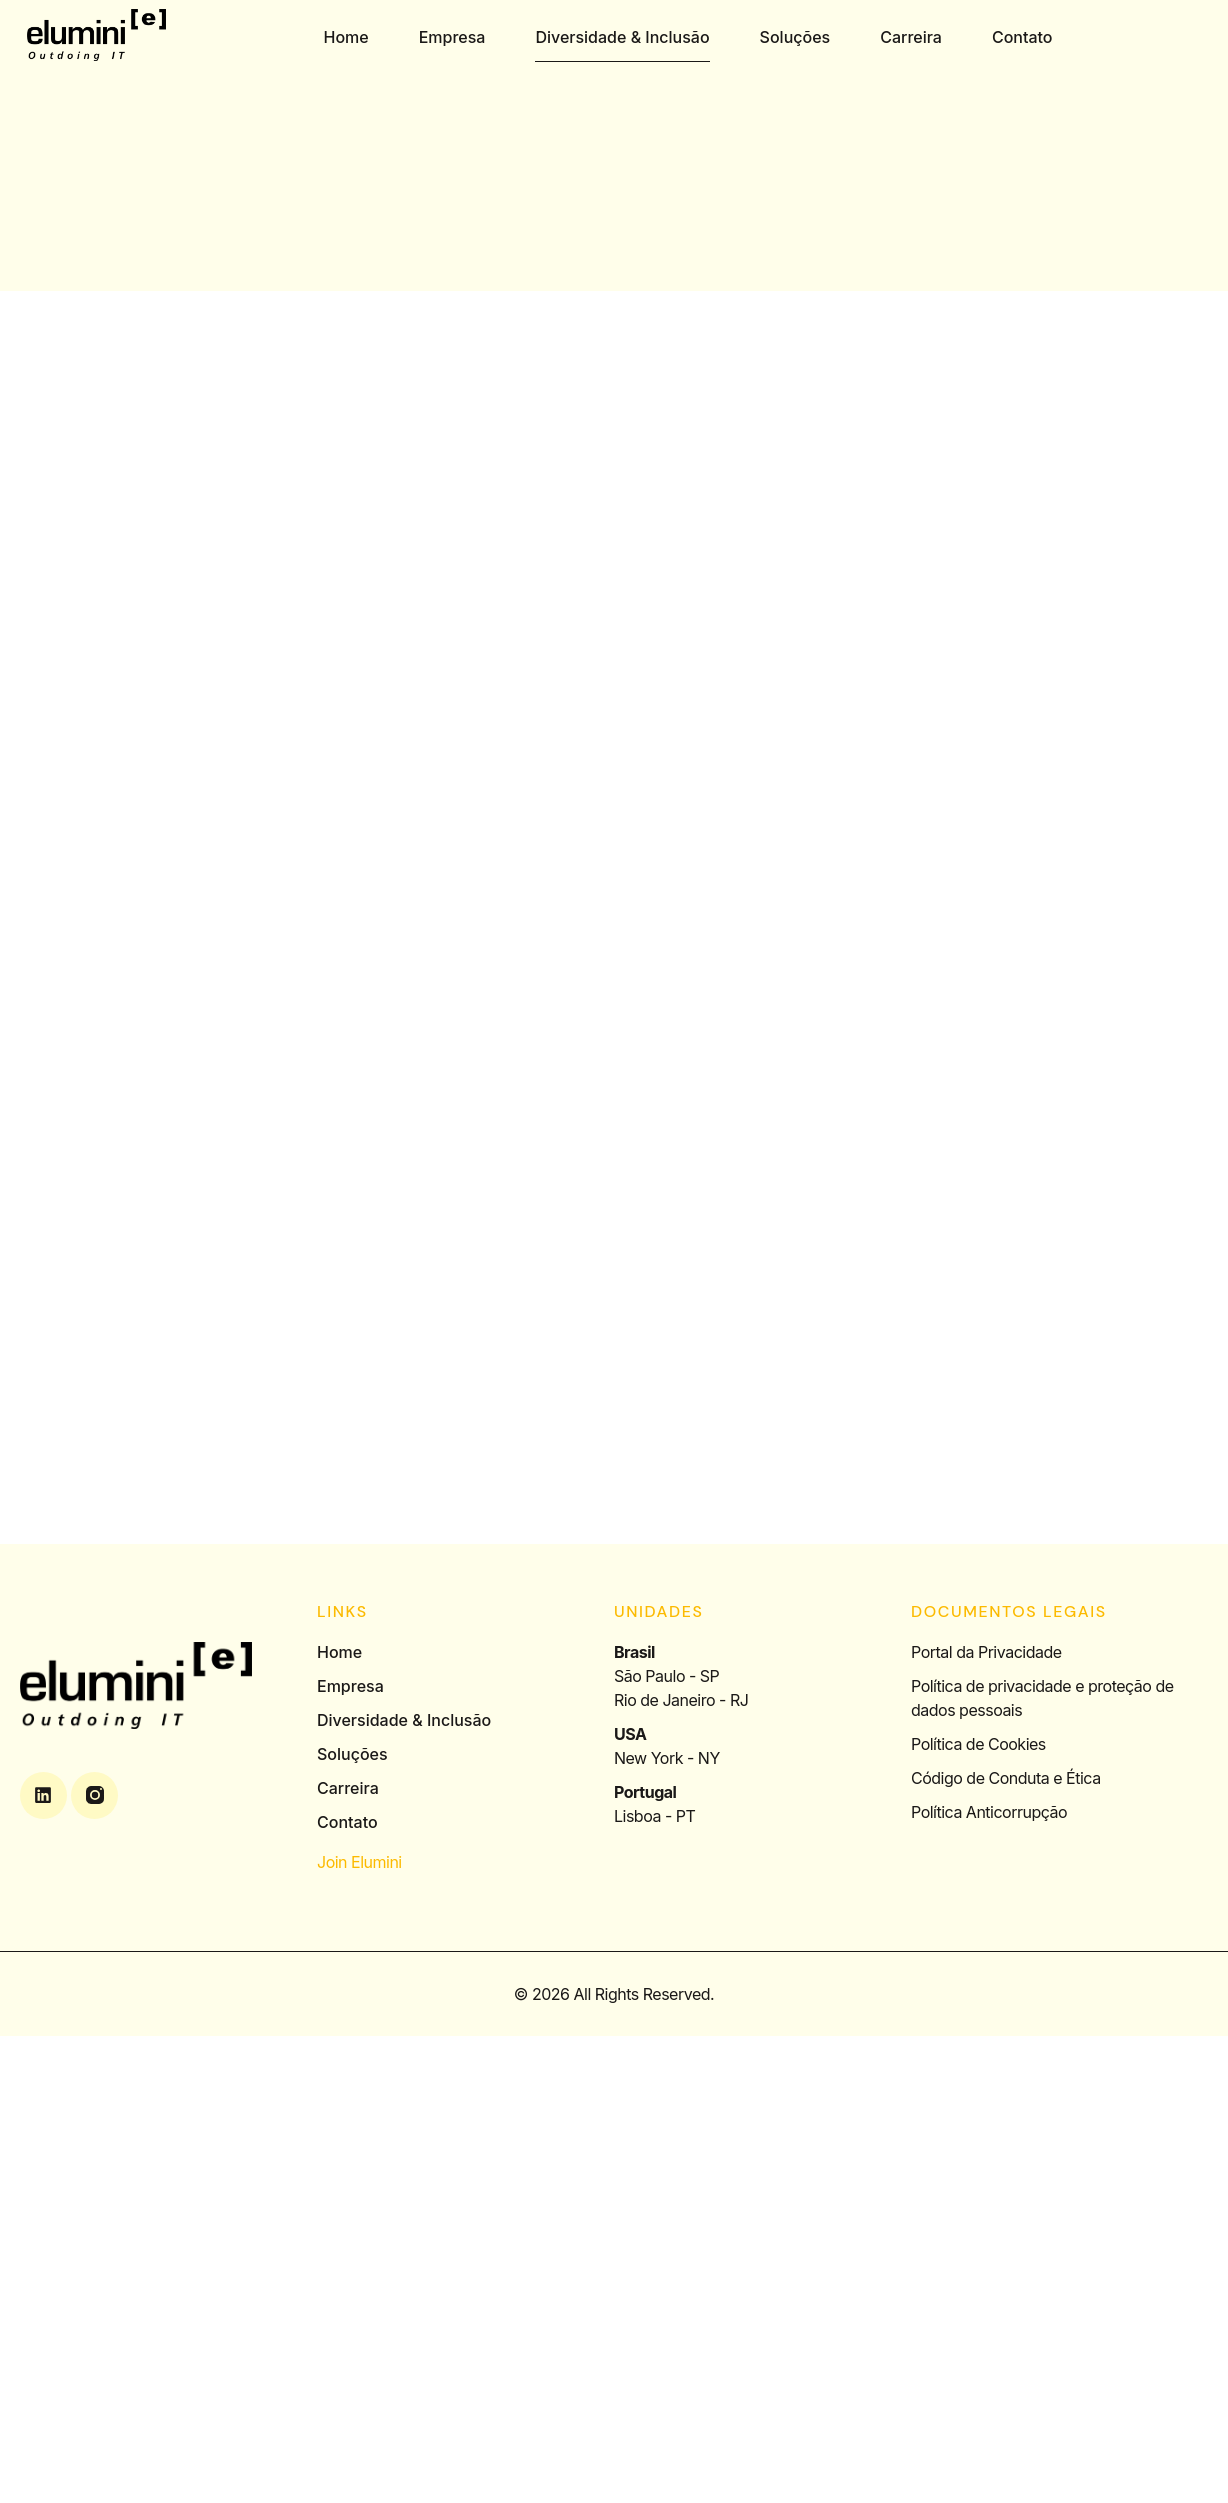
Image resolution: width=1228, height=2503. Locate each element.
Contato (1022, 36)
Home (346, 36)
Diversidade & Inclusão (623, 36)
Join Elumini (359, 1862)
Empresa (452, 36)
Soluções (795, 36)
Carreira (911, 36)
